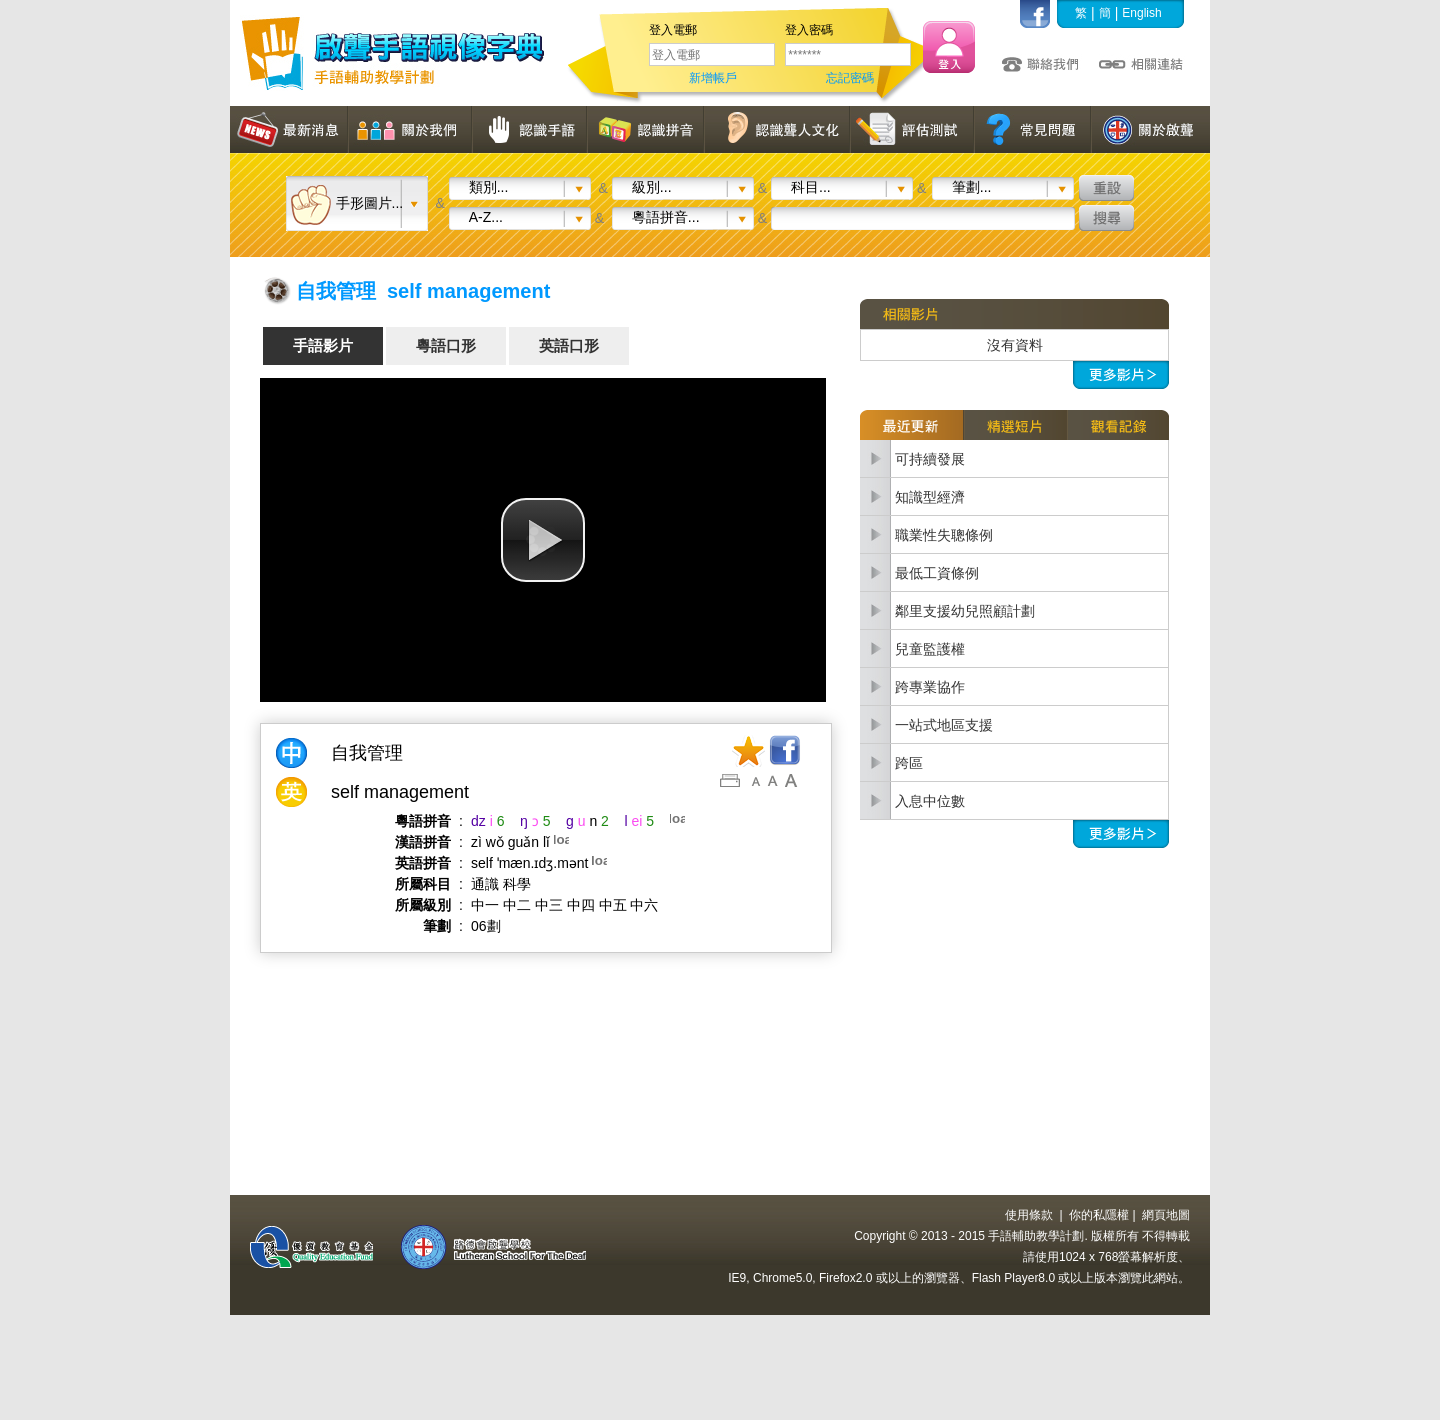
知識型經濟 (930, 497)
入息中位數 (930, 801)
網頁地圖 (1166, 1215)
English (1141, 13)
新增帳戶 (713, 78)
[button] (543, 540)
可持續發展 (930, 459)
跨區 (909, 763)
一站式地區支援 (944, 725)
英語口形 (569, 345)
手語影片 (323, 345)
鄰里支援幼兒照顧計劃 (965, 611)
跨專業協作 (930, 687)
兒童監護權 (930, 649)
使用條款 (1029, 1215)
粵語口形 (446, 345)
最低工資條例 (937, 573)
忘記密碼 (850, 78)
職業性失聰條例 (944, 535)
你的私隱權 (1099, 1215)
